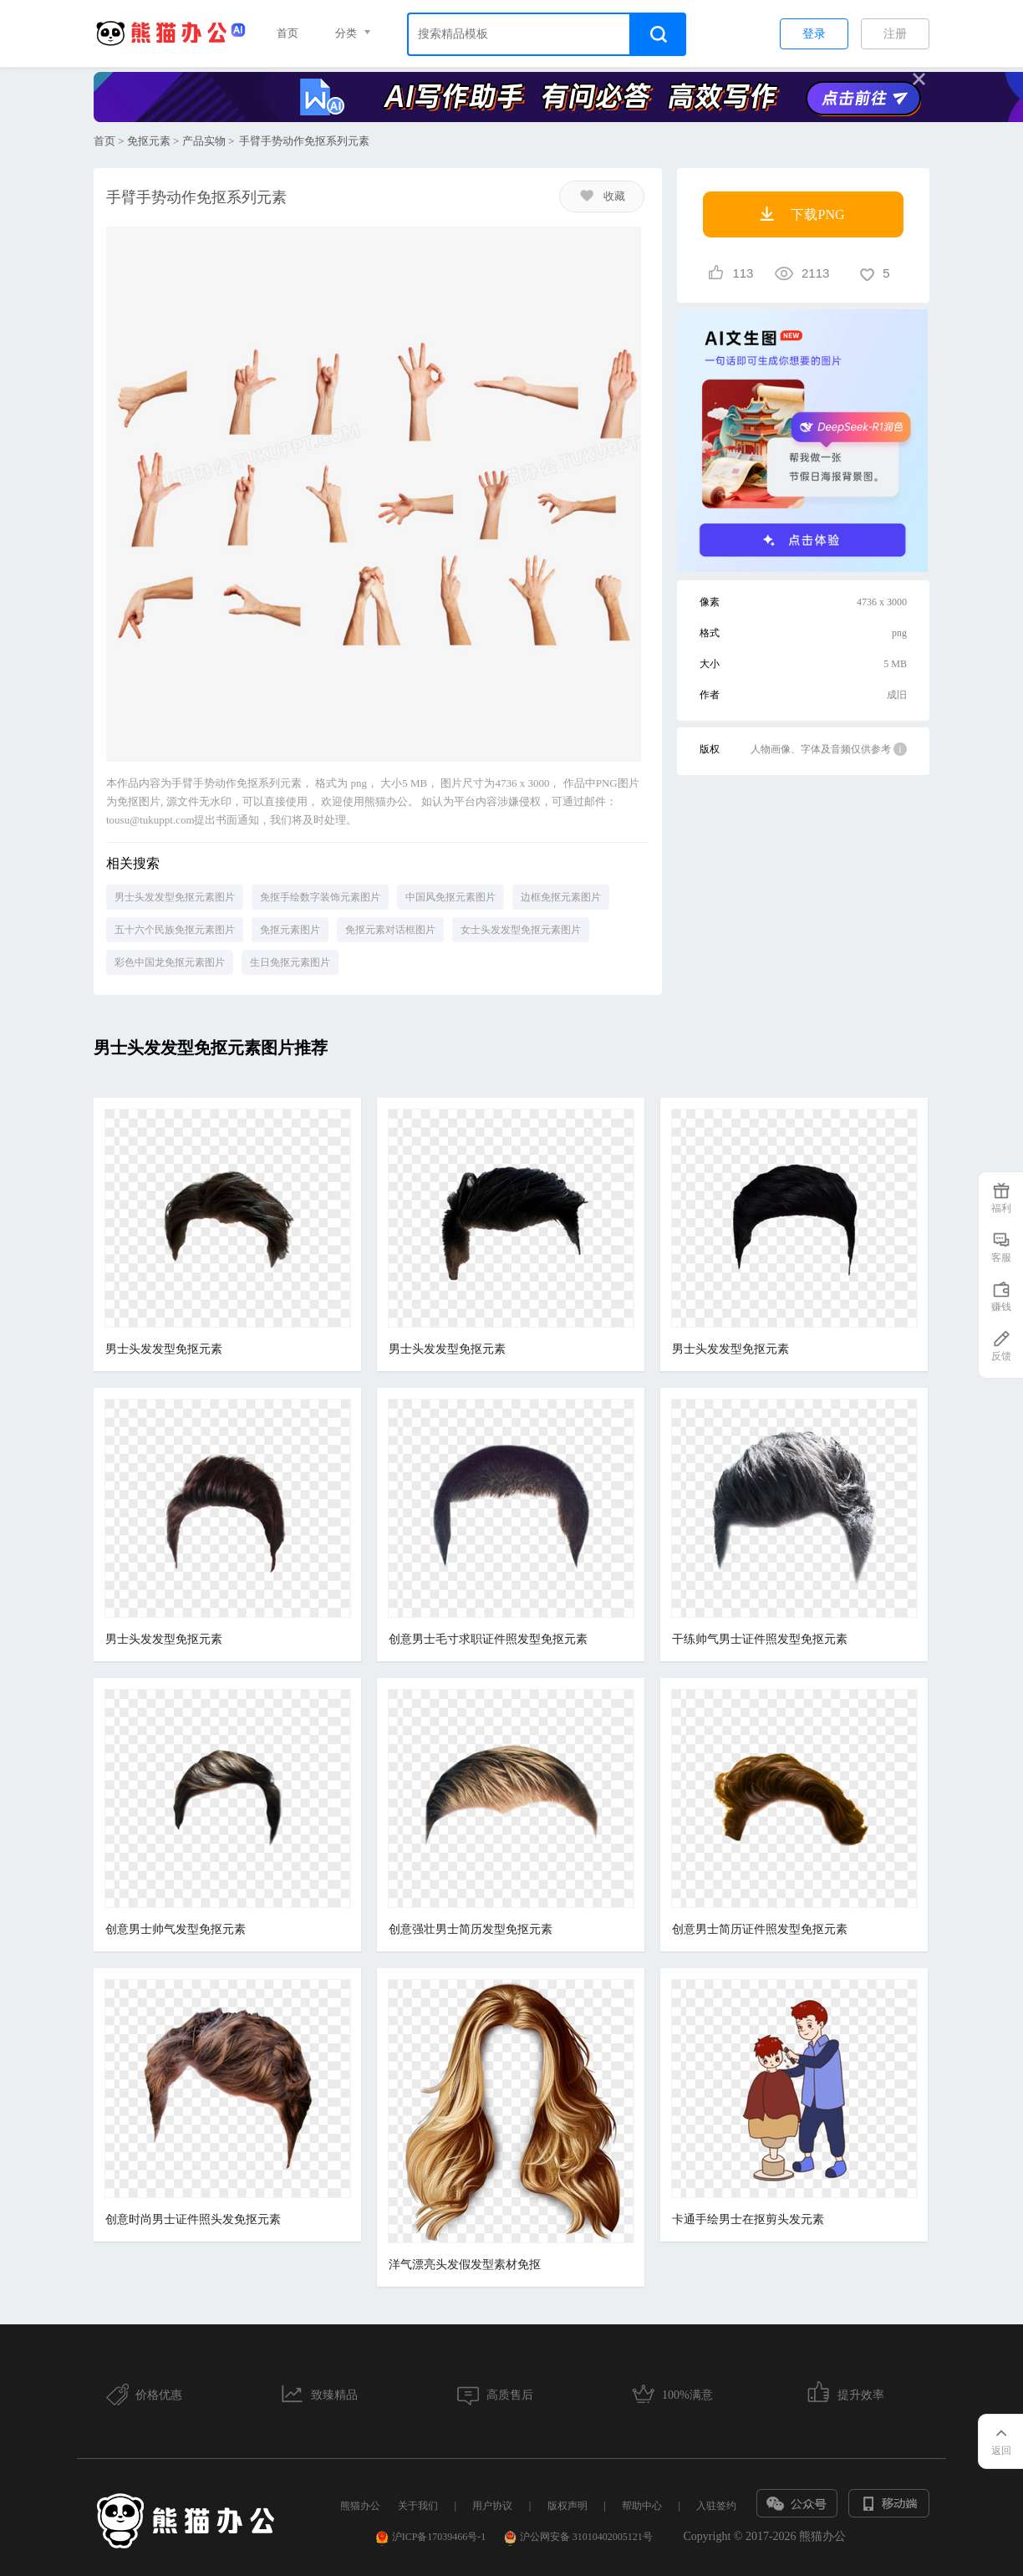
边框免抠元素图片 (561, 897)
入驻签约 (716, 2506)
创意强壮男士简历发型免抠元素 (470, 1929)
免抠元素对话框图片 (390, 930)
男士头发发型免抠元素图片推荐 (211, 1047)
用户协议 (492, 2506)
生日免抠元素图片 (290, 962)
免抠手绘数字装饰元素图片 (320, 897)
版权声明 (567, 2506)
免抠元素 (148, 141)
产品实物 (204, 141)
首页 (287, 33)
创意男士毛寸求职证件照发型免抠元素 (488, 1639)
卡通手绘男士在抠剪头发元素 (748, 2219)
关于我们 (418, 2506)
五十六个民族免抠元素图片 (175, 930)
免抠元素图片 (290, 930)
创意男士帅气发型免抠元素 (175, 1929)
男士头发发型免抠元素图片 (175, 897)
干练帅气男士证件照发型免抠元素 (759, 1639)
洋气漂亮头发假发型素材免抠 (465, 2264)
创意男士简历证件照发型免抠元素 (759, 1929)
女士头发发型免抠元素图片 (521, 930)
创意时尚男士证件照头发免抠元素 (193, 2219)
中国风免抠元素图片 (450, 897)
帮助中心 (642, 2506)
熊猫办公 (360, 2506)
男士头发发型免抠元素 (163, 1349)
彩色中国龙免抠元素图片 (170, 962)
